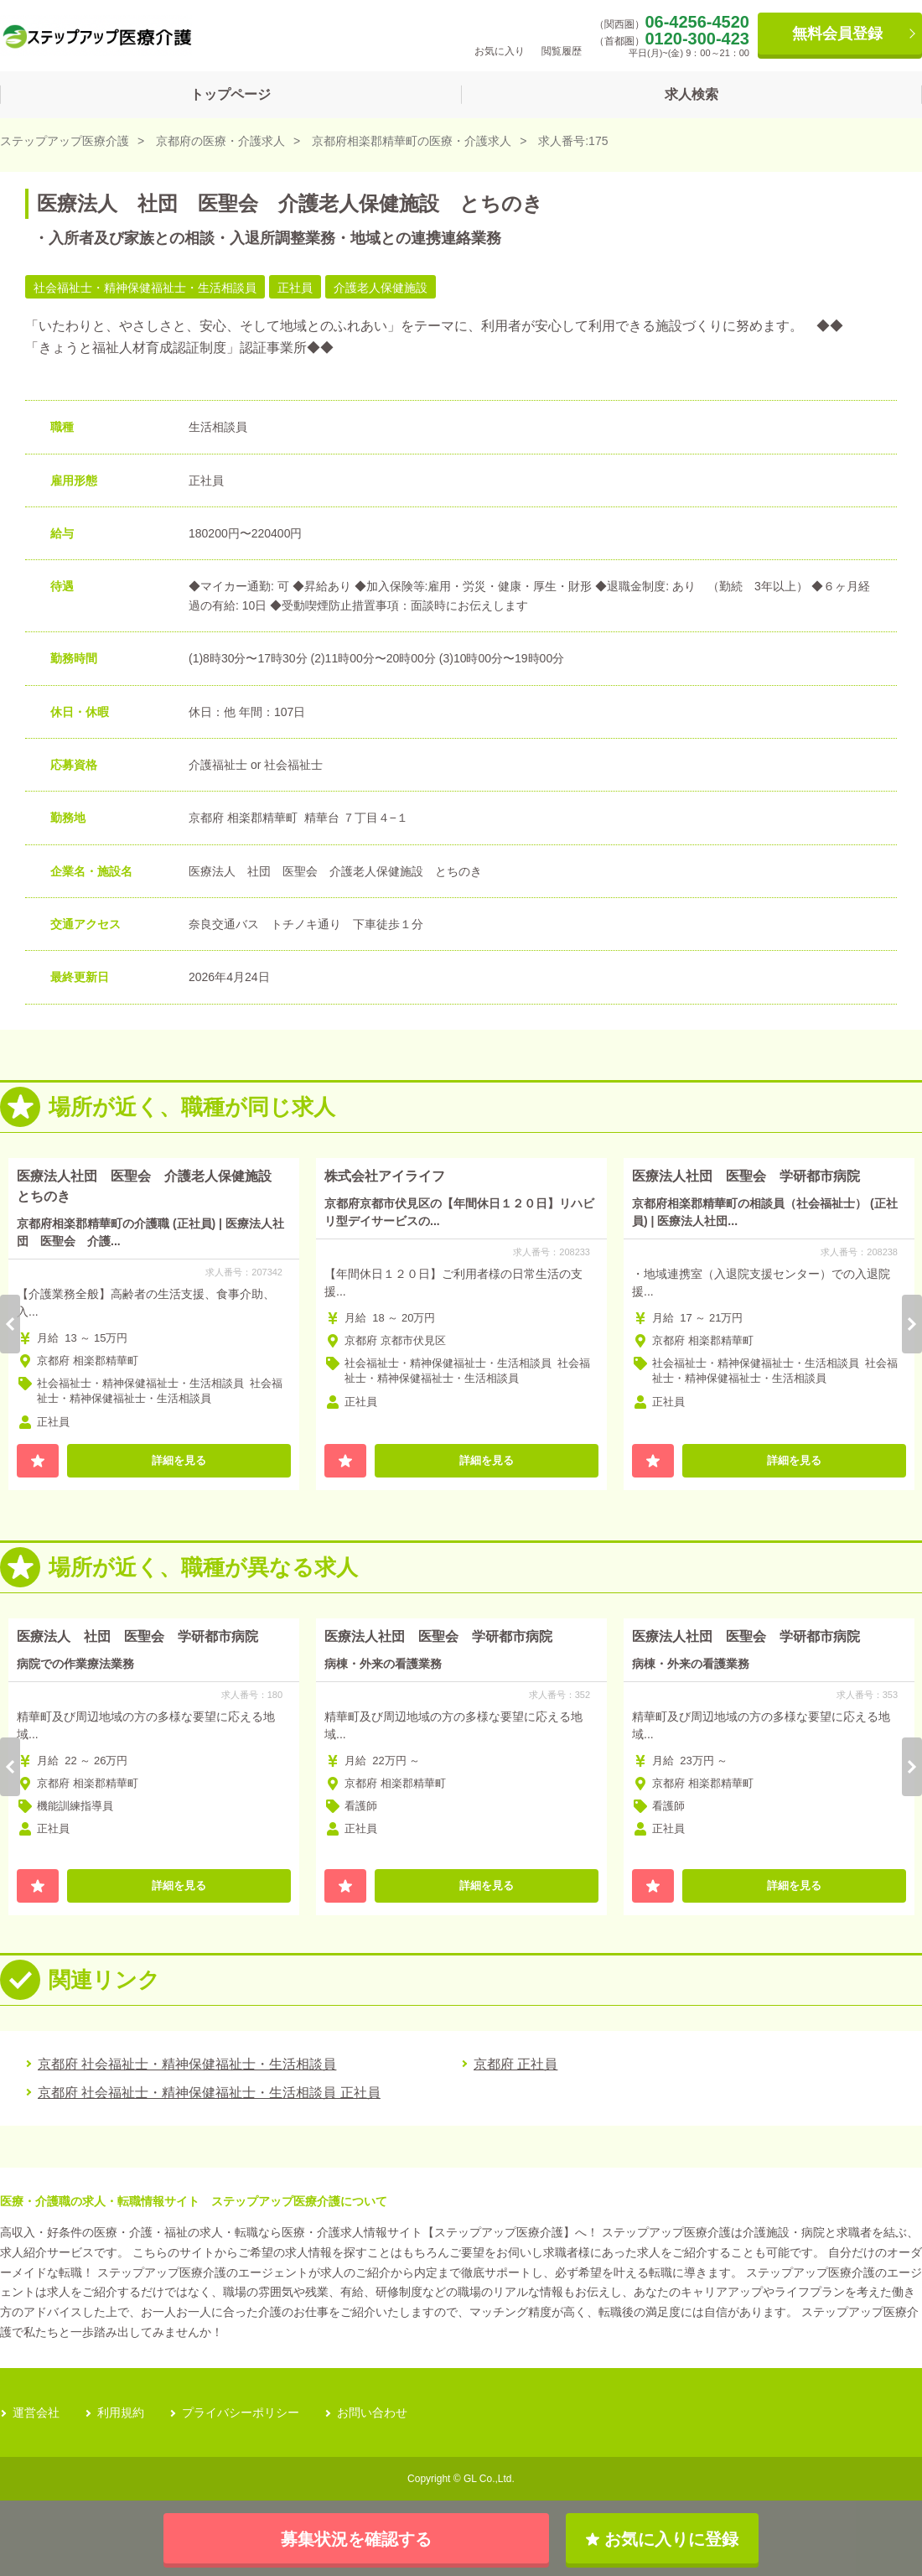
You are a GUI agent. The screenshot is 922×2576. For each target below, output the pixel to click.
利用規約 (120, 2412)
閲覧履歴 (561, 35)
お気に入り (499, 35)
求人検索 (691, 94)
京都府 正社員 (515, 2064)
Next (912, 1324)
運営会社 (36, 2412)
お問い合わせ (372, 2412)
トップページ (230, 94)
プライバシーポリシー (240, 2412)
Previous (10, 1324)
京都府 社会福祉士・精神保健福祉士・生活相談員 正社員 (209, 2092)
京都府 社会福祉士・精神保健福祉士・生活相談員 (187, 2064)
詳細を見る (179, 1460)
